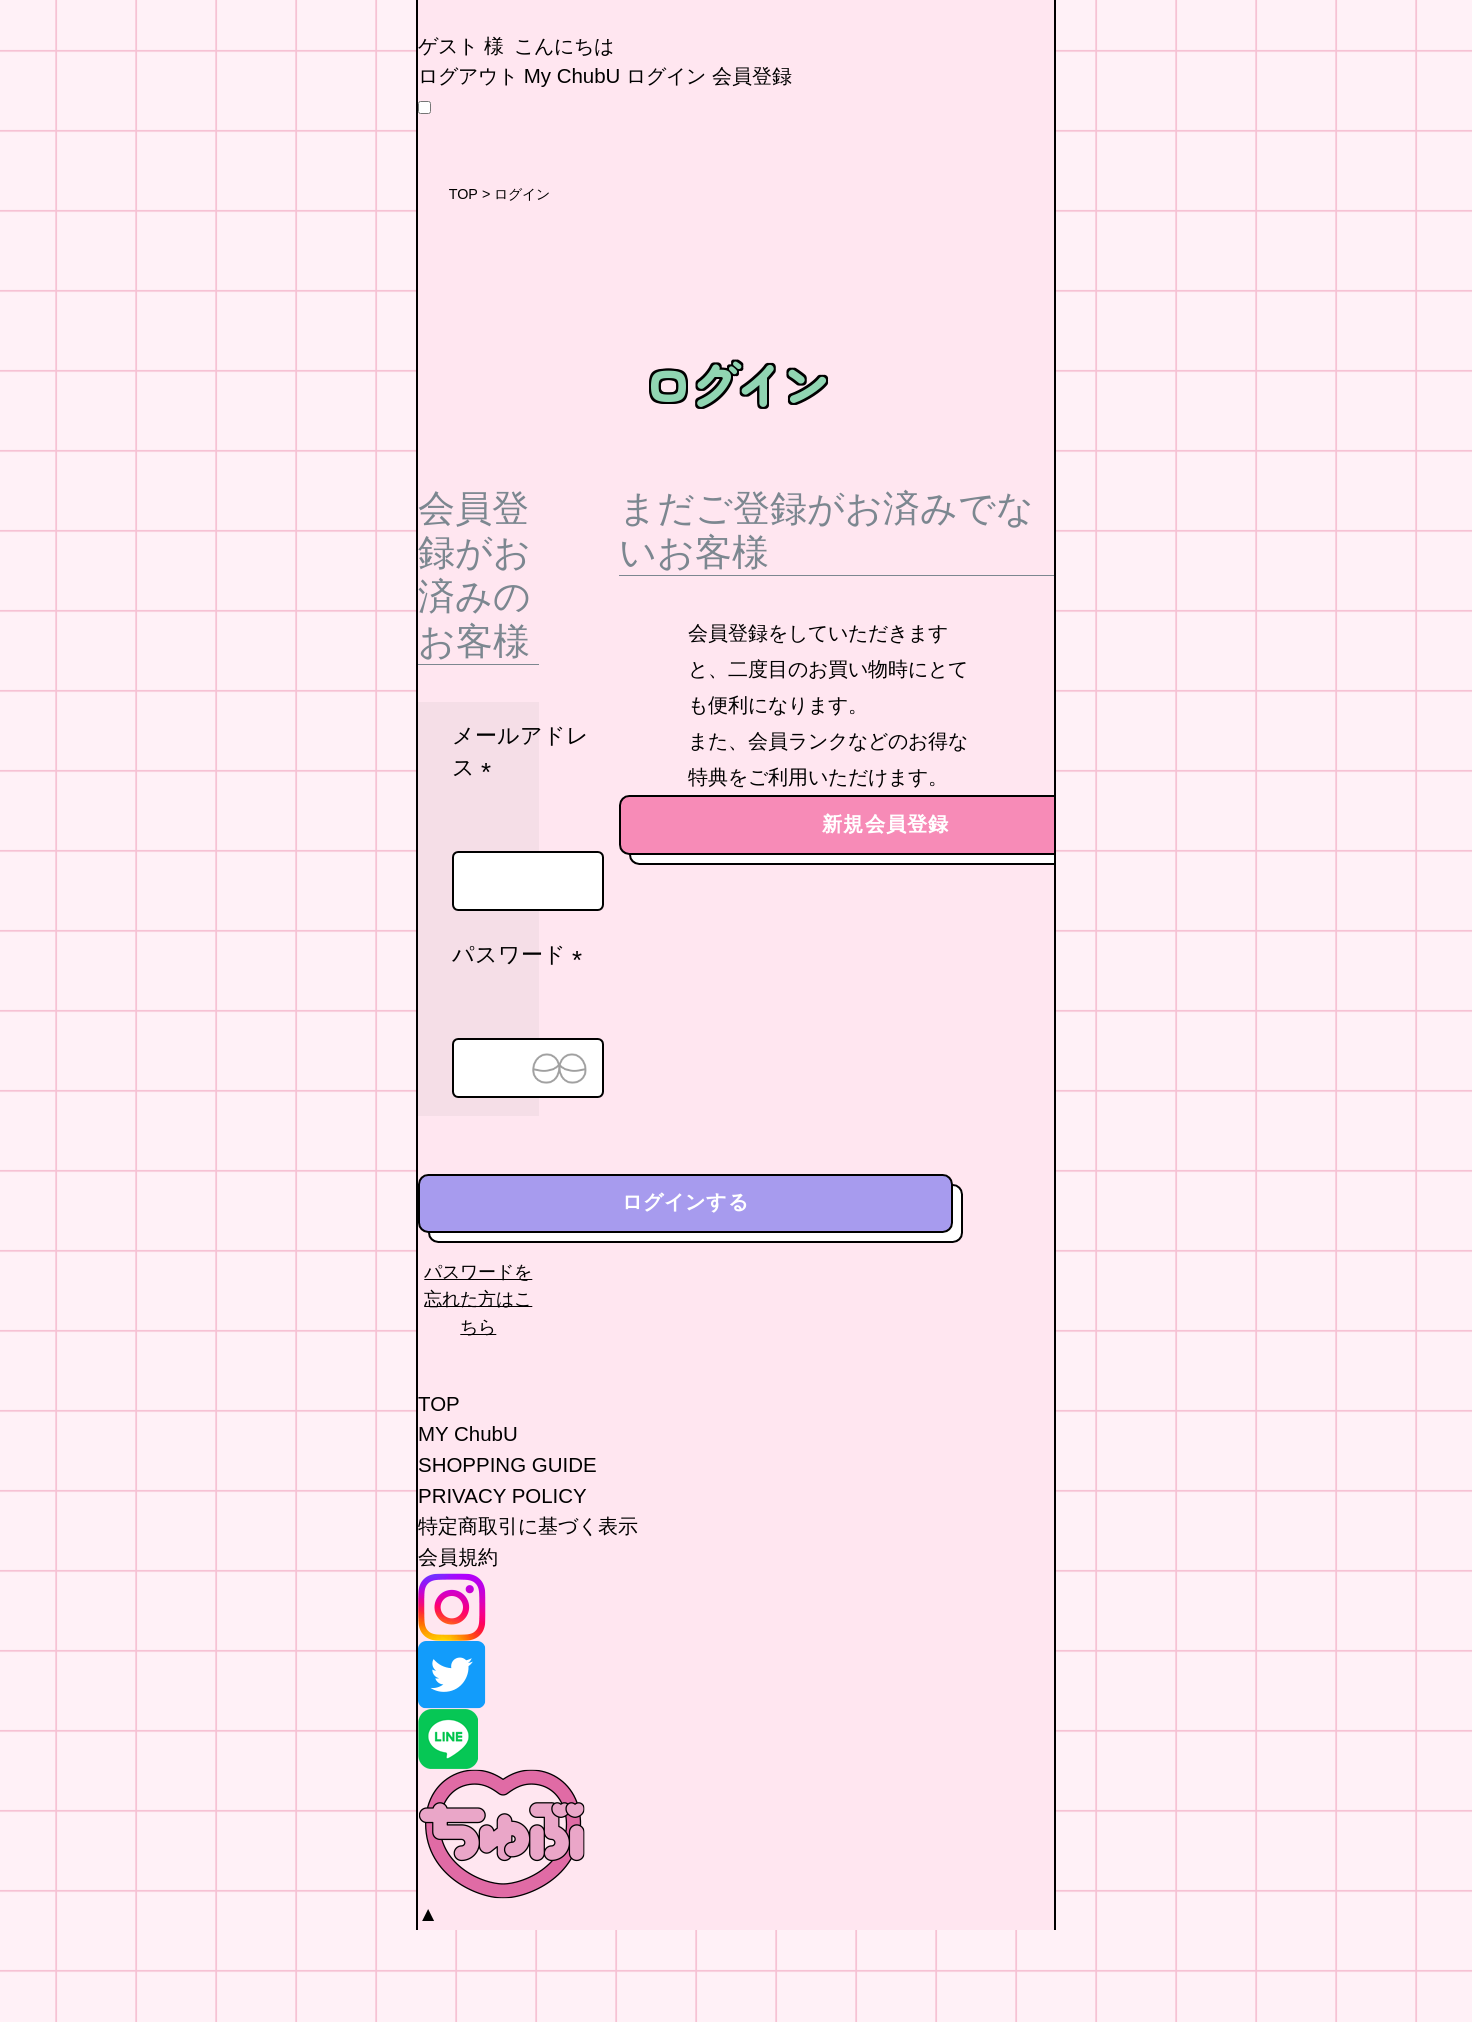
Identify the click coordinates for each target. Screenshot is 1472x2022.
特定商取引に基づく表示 (528, 1618)
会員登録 (752, 168)
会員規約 (458, 1648)
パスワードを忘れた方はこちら (478, 1391)
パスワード (522, 1048)
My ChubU (572, 168)
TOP (463, 287)
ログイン (666, 168)
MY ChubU (468, 1526)
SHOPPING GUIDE (507, 1556)
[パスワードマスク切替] (560, 1160)
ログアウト (468, 168)
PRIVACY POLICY (502, 1587)
